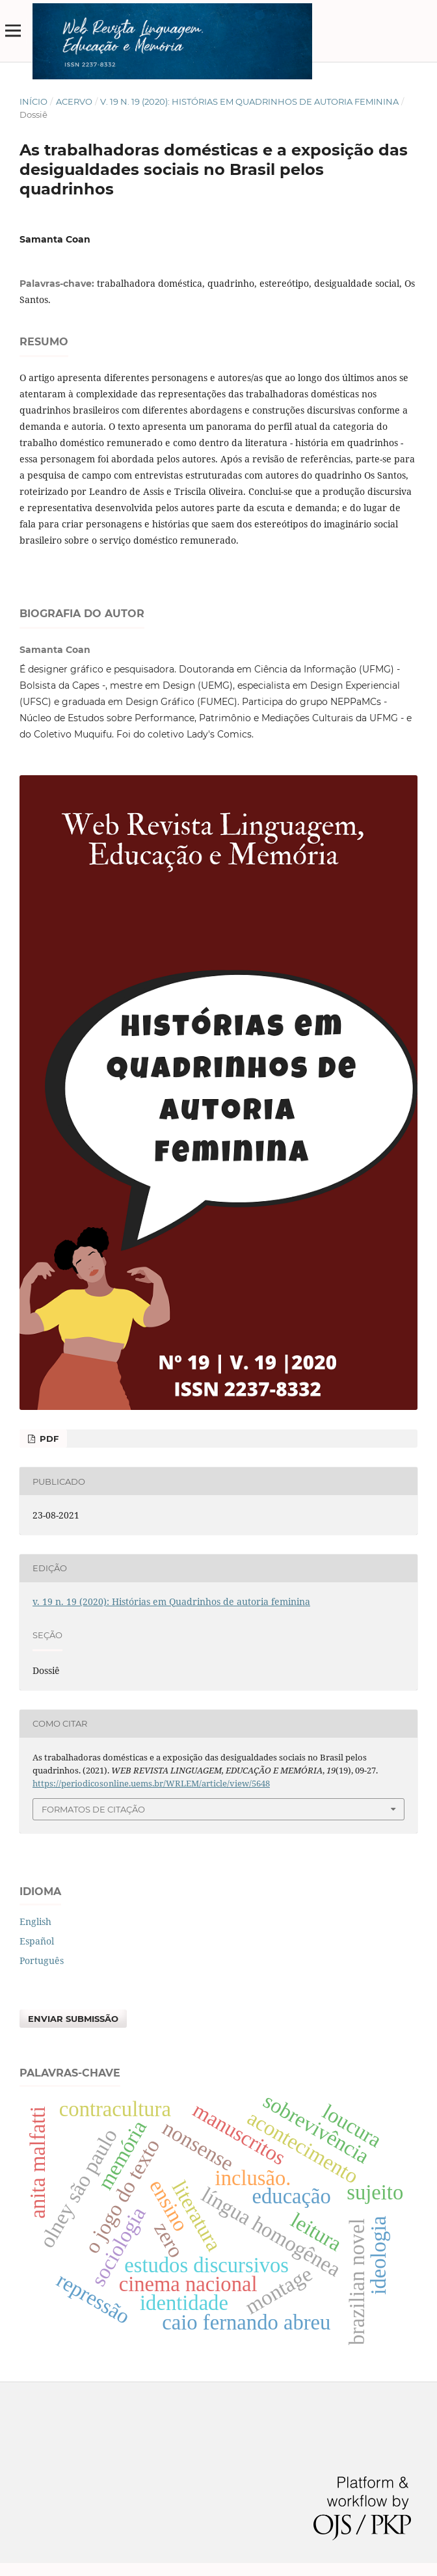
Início (33, 101)
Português (42, 1960)
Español (37, 1941)
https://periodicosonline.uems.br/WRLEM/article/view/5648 (151, 1783)
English (35, 1921)
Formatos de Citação (93, 1809)
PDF (48, 1438)
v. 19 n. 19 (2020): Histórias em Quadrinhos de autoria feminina (249, 101)
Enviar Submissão (73, 2018)
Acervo (74, 101)
